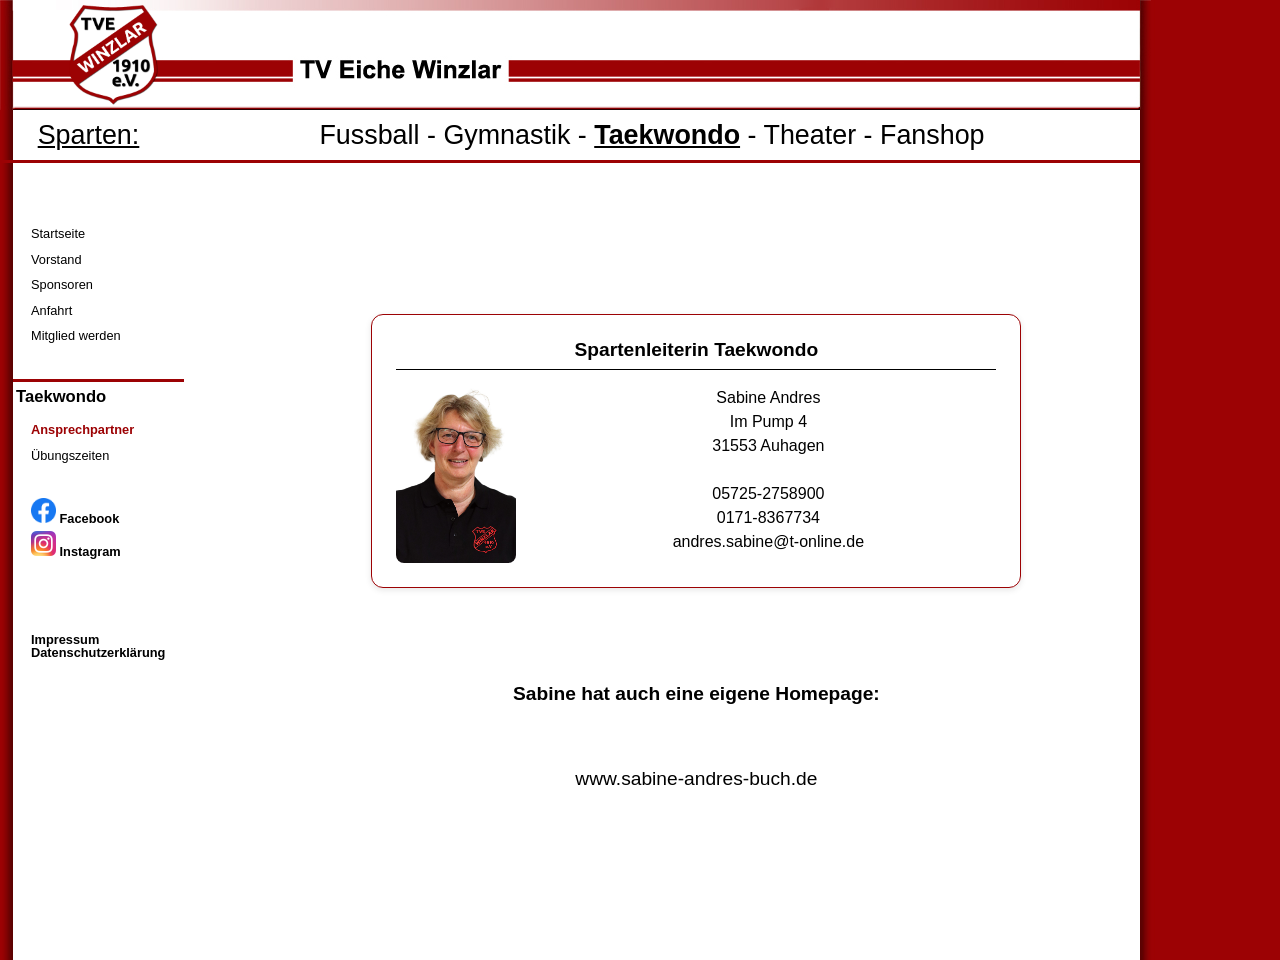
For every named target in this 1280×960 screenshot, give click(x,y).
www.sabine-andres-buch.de (696, 778)
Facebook (75, 518)
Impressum (65, 639)
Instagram (76, 551)
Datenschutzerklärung (98, 652)
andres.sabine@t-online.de (768, 541)
